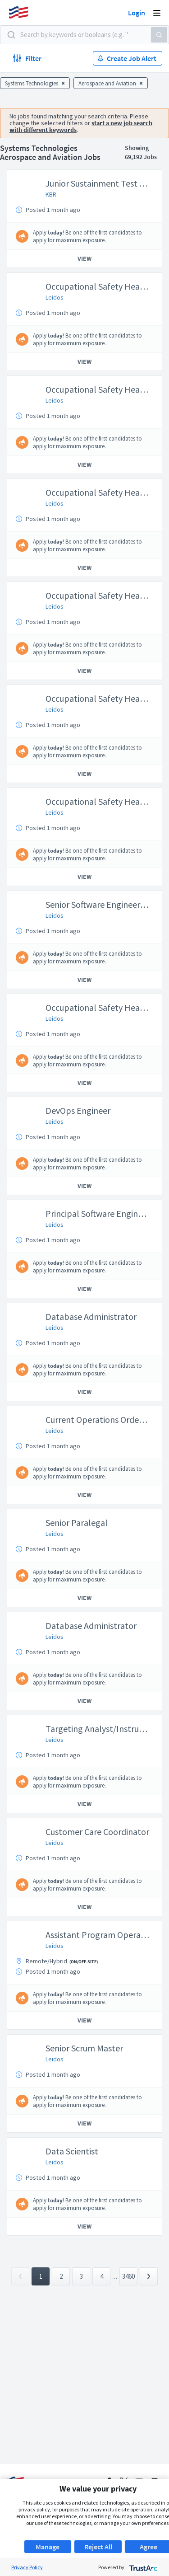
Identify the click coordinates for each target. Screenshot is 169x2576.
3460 (128, 2276)
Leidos (55, 297)
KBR (51, 194)
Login (136, 12)
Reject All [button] (98, 2546)
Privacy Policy (27, 2567)
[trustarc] (143, 2567)
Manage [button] (47, 2546)
